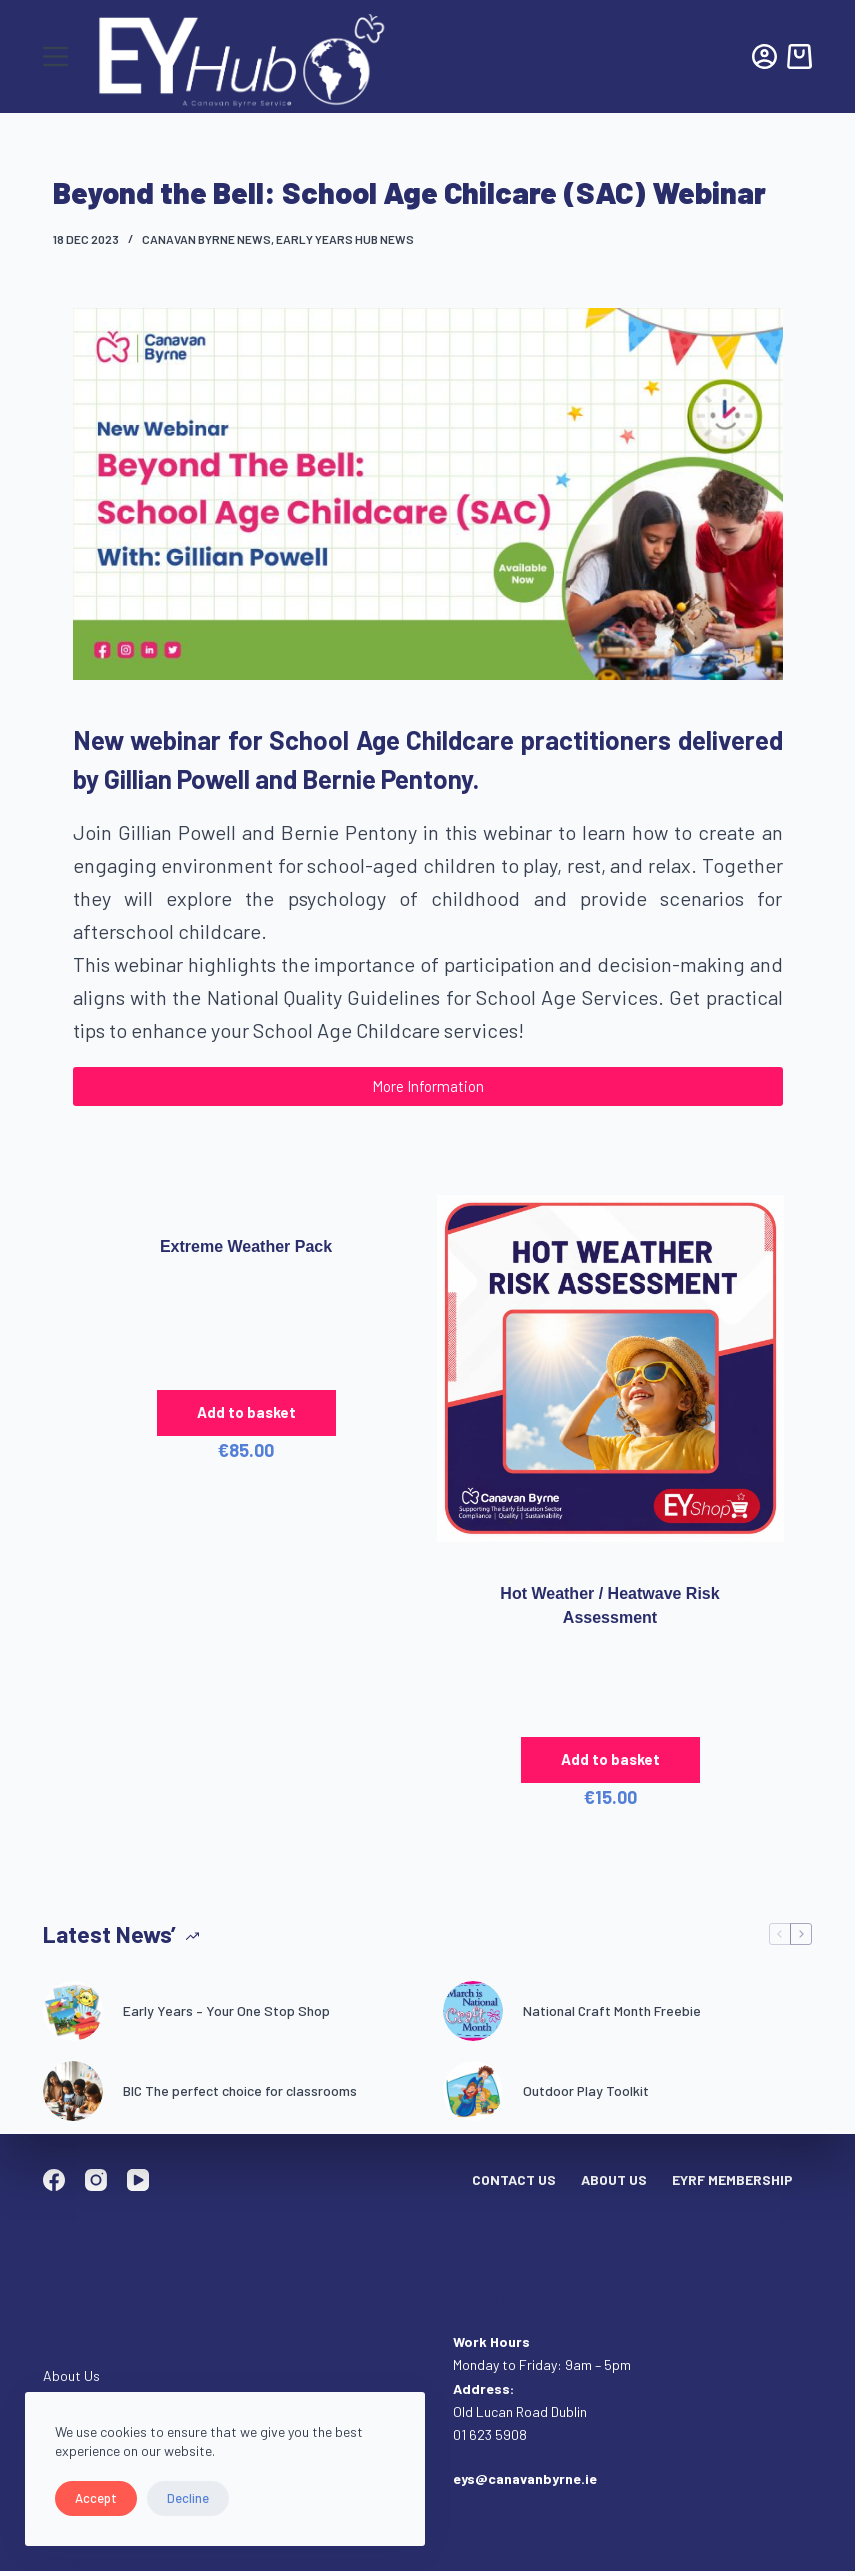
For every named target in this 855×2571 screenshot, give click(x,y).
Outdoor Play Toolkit (586, 2090)
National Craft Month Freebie (612, 2010)
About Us (614, 2179)
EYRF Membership (732, 2179)
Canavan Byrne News (206, 239)
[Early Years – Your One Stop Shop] (73, 2011)
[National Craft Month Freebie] (473, 2011)
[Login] (764, 56)
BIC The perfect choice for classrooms (240, 2090)
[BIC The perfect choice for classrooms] (73, 2091)
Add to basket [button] (246, 1412)
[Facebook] (54, 2180)
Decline (188, 2498)
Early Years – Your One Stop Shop (226, 2010)
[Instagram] (96, 2180)
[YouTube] (138, 2180)
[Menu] (55, 56)
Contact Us (514, 2179)
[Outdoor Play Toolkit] (473, 2091)
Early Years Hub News (345, 239)
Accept (96, 2498)
